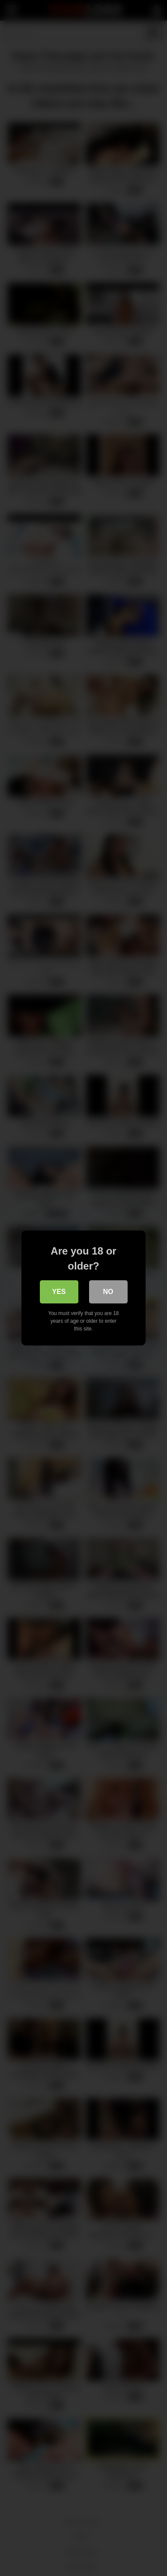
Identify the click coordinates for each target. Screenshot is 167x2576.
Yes (59, 1291)
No (108, 1291)
